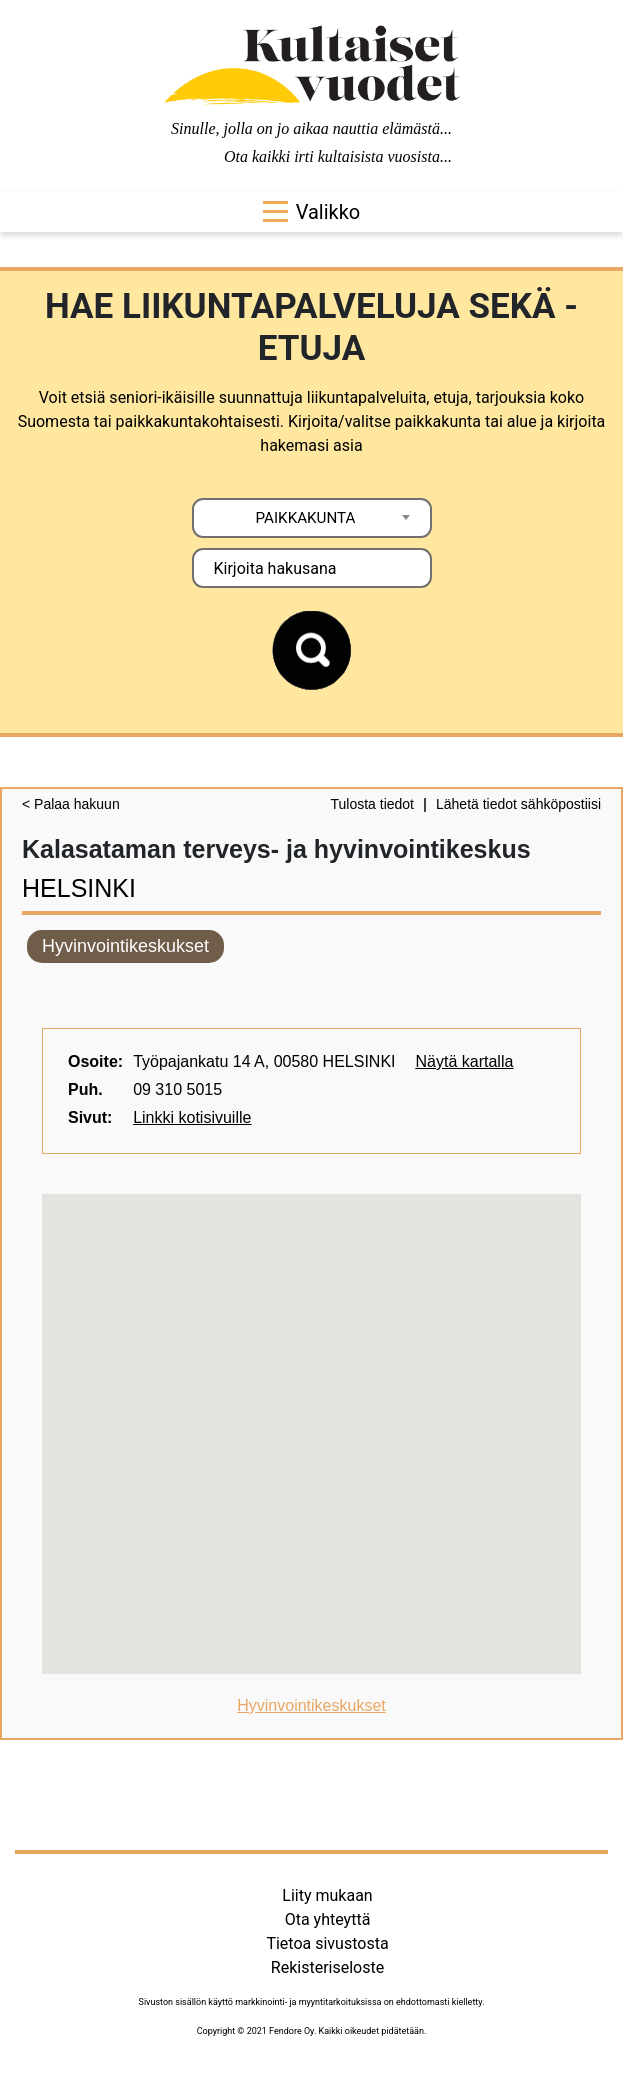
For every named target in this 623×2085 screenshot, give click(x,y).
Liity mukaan (327, 1895)
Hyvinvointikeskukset (125, 946)
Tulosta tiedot (372, 804)
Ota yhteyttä (328, 1919)
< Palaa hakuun (71, 804)
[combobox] (312, 518)
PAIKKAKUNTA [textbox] (306, 518)
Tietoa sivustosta (327, 1943)
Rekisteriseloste (327, 1967)
